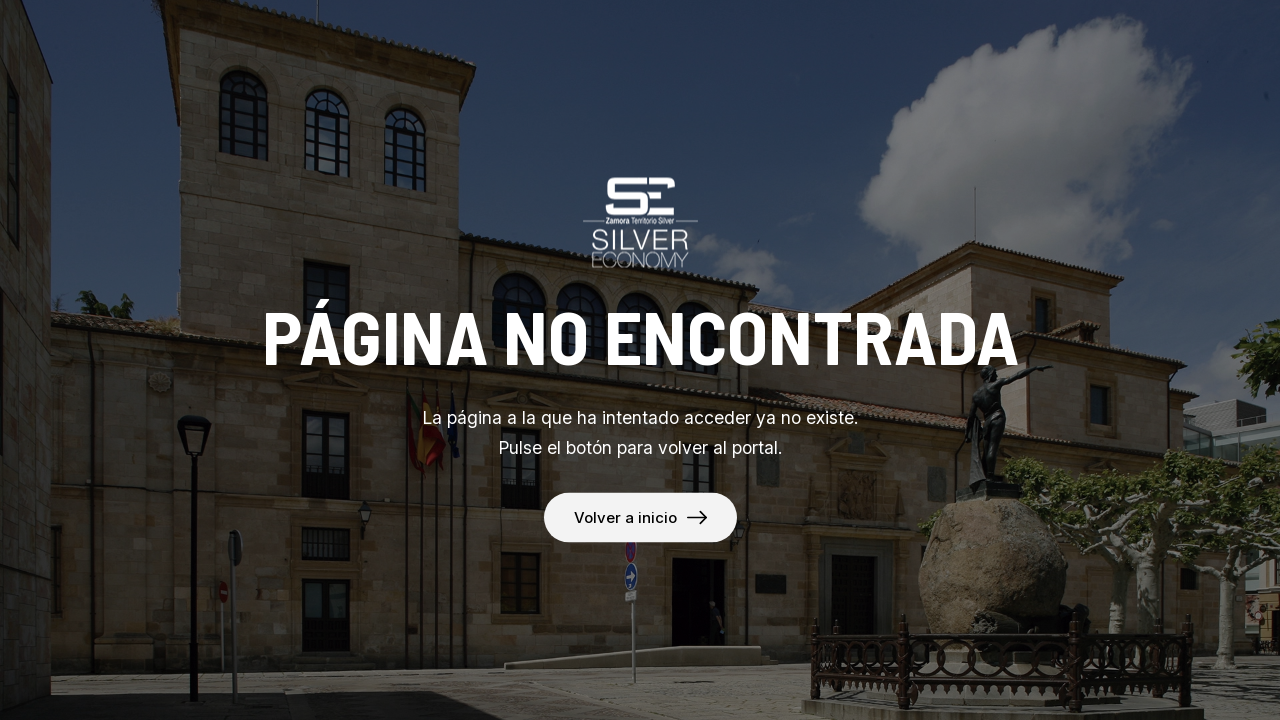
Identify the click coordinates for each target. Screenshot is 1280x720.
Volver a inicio (625, 517)
